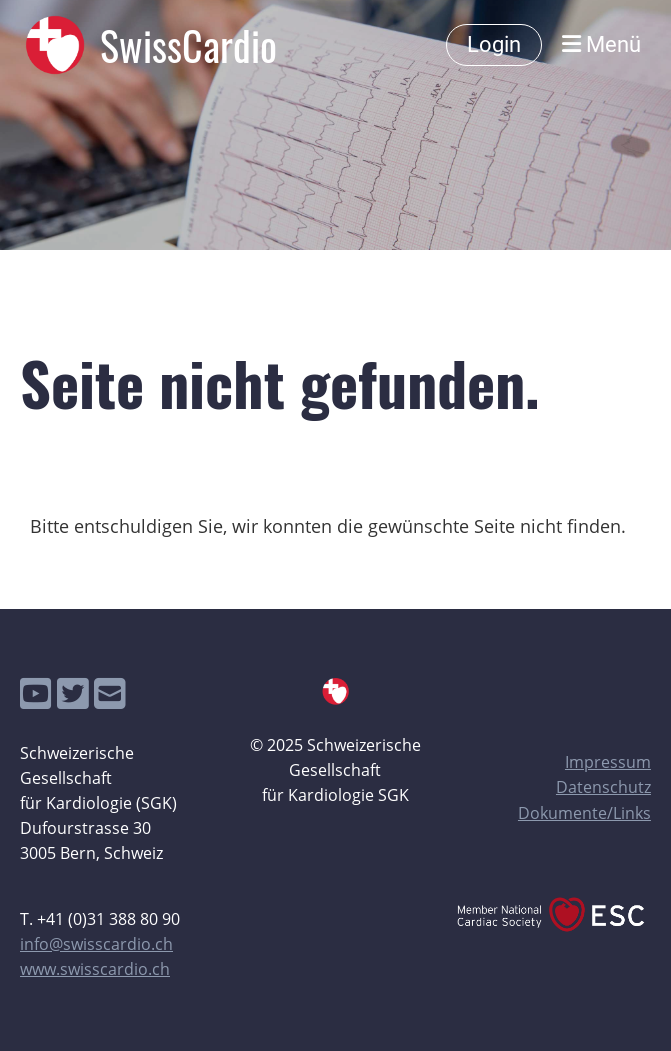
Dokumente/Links (584, 813)
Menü (601, 44)
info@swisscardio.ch (96, 944)
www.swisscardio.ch (95, 969)
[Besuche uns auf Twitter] (73, 693)
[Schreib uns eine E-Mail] (110, 693)
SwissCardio (188, 45)
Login (494, 44)
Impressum (608, 762)
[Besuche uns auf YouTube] (36, 693)
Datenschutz (603, 787)
